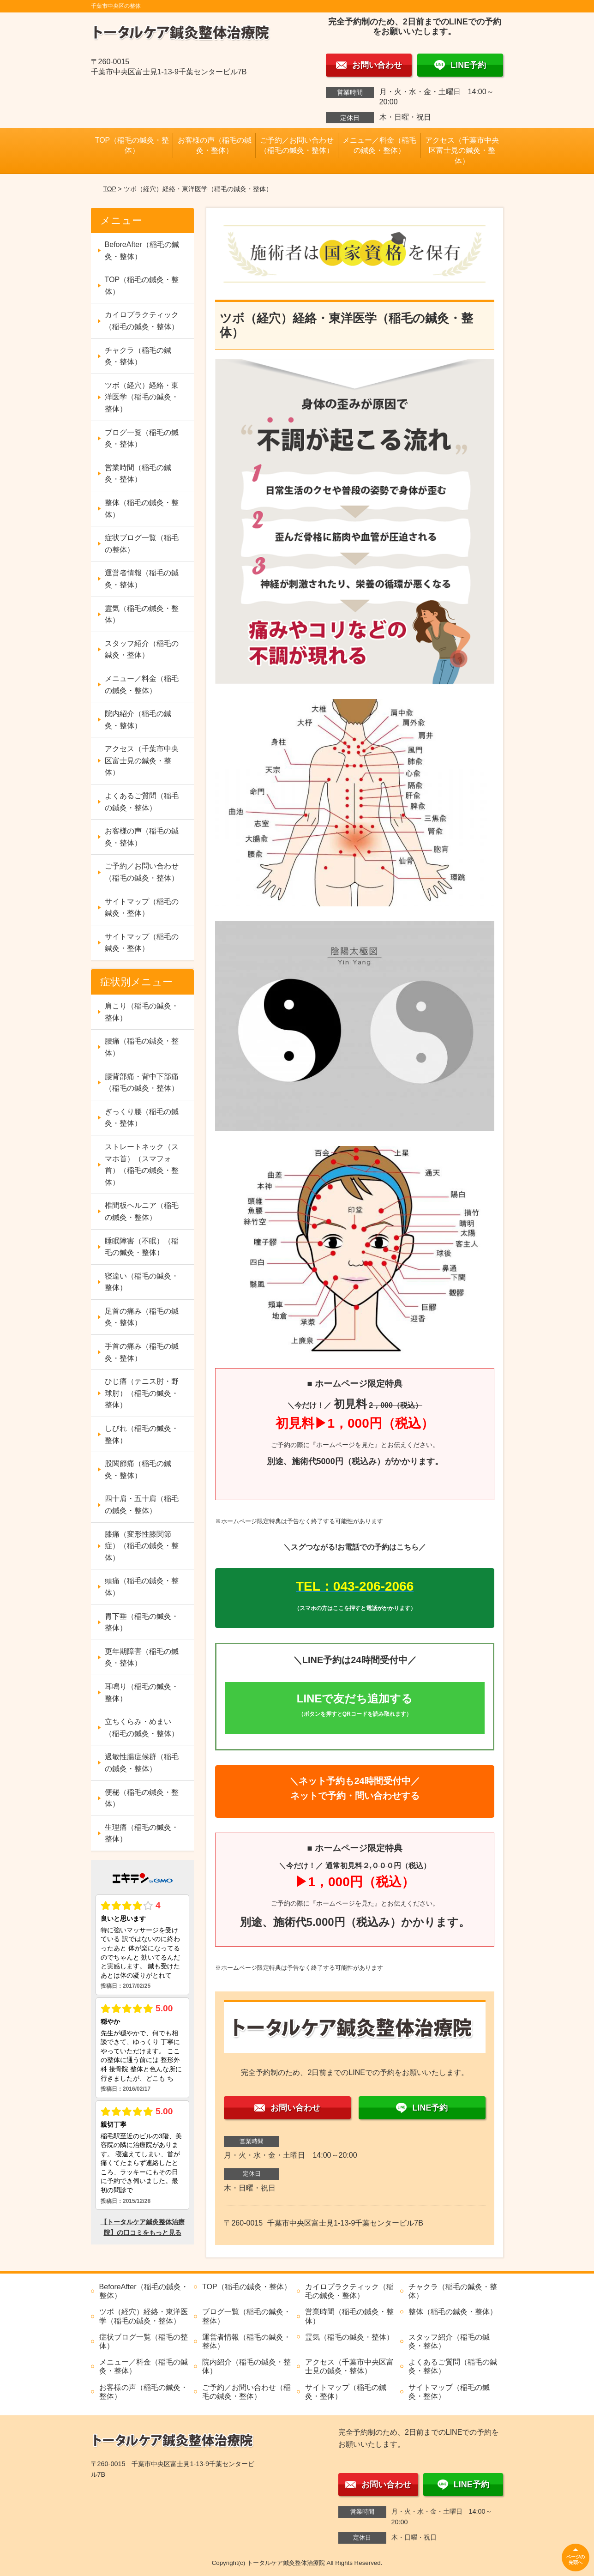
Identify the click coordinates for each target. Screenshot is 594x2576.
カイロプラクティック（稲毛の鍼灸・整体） (142, 321)
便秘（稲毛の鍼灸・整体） (142, 1798)
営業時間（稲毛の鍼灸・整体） (138, 473)
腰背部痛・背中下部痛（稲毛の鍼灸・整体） (142, 1082)
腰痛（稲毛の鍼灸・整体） (142, 1047)
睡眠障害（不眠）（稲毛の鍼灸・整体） (142, 1247)
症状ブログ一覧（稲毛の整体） (142, 544)
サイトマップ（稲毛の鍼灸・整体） (142, 907)
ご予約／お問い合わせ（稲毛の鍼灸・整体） (297, 145)
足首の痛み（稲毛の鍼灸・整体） (142, 1317)
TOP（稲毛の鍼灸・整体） (132, 145)
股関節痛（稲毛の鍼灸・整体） (138, 1469)
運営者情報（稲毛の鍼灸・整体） (142, 579)
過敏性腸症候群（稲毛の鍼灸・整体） (142, 1763)
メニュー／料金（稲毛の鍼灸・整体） (379, 145)
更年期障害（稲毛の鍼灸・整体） (142, 1657)
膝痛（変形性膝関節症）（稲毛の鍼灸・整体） (142, 1546)
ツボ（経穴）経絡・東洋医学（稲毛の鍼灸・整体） (142, 397)
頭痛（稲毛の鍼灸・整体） (142, 1587)
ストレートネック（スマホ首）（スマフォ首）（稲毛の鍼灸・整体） (142, 1164)
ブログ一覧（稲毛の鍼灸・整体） (142, 438)
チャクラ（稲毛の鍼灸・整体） (138, 356)
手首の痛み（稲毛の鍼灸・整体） (142, 1352)
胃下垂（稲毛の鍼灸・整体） (142, 1622)
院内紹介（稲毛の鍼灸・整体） (138, 720)
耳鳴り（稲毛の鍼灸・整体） (142, 1692)
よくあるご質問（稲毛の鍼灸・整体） (142, 802)
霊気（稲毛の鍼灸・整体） (142, 614)
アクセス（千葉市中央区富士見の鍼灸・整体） (462, 150)
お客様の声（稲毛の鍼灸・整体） (215, 145)
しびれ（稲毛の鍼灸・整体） (142, 1434)
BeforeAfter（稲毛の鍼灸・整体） (142, 250)
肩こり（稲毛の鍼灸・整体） (142, 1012)
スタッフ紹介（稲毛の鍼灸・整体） (142, 649)
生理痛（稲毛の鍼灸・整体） (142, 1833)
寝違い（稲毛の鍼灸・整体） (142, 1282)
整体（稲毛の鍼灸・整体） (142, 509)
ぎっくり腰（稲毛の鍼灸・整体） (142, 1118)
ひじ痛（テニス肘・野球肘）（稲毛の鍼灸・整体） (142, 1393)
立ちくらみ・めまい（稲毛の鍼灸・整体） (142, 1727)
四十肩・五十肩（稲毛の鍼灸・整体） (142, 1504)
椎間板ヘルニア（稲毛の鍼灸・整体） (142, 1211)
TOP (109, 189)
